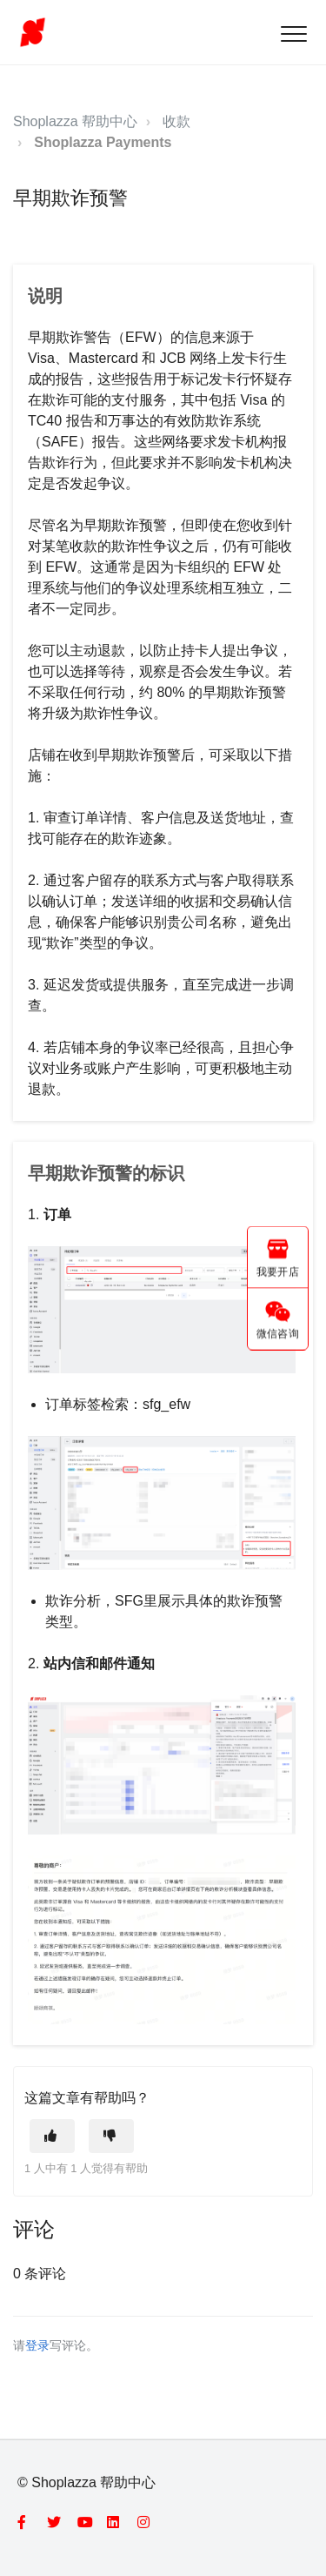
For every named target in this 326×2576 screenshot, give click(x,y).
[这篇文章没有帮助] (111, 2136)
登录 (37, 2345)
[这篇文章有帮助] (52, 2136)
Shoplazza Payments (102, 142)
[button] (293, 33)
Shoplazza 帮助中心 (75, 121)
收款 (176, 121)
